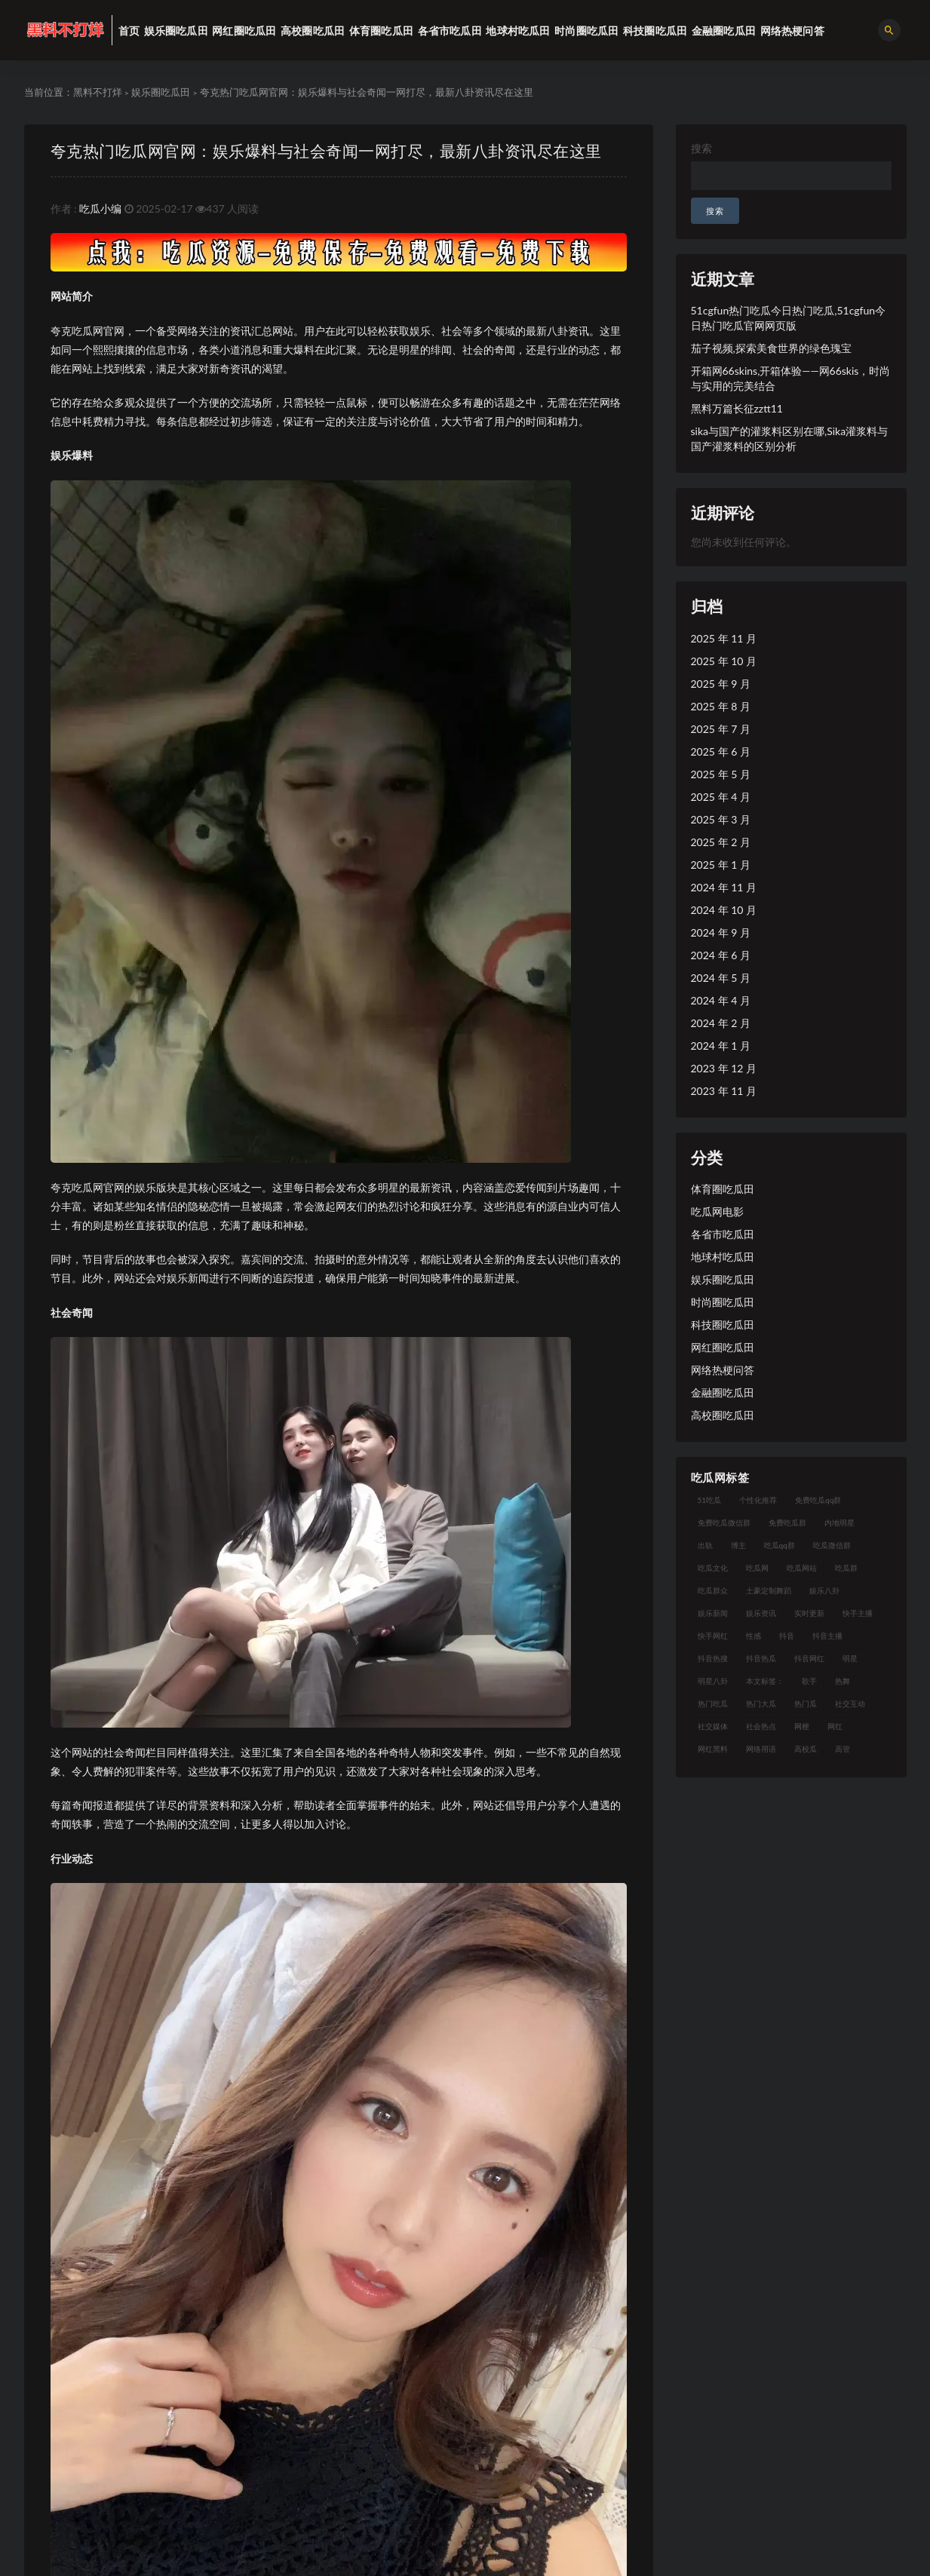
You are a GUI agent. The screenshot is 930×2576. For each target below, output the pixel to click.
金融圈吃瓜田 (722, 1392)
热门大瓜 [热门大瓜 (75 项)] (761, 1703)
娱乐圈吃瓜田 (160, 92)
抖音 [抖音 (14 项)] (786, 1635)
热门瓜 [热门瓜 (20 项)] (805, 1703)
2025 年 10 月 (724, 661)
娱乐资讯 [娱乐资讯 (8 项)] (761, 1613)
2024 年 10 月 (724, 909)
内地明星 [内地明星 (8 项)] (839, 1522)
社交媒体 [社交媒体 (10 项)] (713, 1726)
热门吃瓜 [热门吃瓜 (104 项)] (713, 1703)
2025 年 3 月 (720, 819)
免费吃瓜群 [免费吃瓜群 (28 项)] (787, 1522)
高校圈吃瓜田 (722, 1415)
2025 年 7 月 (720, 728)
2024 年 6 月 (720, 955)
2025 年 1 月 (720, 864)
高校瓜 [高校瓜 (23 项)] (805, 1748)
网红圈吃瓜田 (722, 1347)
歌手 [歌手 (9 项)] (809, 1680)
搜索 (701, 148)
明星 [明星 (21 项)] (850, 1658)
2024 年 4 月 (720, 1000)
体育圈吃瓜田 (722, 1188)
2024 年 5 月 (720, 977)
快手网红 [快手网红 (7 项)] (713, 1635)
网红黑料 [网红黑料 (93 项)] (713, 1748)
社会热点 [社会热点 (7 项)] (761, 1726)
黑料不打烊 (97, 92)
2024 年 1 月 (720, 1045)
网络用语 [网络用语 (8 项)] (761, 1748)
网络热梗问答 (722, 1369)
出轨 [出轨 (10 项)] (705, 1545)
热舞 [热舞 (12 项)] (842, 1680)
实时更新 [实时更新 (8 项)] (809, 1613)
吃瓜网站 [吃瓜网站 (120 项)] (802, 1567)
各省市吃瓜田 (722, 1234)
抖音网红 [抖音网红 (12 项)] (809, 1658)
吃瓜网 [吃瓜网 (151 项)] (757, 1567)
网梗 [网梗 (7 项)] (801, 1726)
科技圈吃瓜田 (722, 1324)
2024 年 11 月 (724, 887)
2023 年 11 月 (724, 1090)
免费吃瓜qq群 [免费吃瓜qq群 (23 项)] (818, 1499)
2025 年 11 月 (724, 638)
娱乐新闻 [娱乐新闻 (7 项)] (713, 1613)
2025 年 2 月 (720, 842)
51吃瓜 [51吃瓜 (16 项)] (710, 1499)
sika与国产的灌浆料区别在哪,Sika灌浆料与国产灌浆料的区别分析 (790, 438)
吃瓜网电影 (717, 1211)
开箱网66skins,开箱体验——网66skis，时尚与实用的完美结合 (791, 378)
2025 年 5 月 (720, 774)
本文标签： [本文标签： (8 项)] (765, 1680)
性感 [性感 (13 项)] (753, 1635)
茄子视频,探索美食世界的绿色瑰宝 (771, 348)
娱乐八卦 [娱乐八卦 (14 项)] (824, 1590)
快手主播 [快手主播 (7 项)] (858, 1613)
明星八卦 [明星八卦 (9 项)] (713, 1680)
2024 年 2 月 (720, 1023)
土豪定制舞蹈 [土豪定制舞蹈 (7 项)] (768, 1590)
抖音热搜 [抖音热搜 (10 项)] (713, 1658)
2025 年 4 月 (720, 796)
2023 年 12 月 (724, 1068)
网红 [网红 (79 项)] (835, 1726)
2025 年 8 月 (720, 706)
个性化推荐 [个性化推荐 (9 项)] (758, 1499)
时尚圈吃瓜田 (722, 1302)
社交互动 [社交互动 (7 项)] (850, 1703)
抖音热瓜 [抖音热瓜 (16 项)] (761, 1658)
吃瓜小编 (100, 208)
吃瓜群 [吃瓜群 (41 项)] (846, 1567)
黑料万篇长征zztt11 (737, 408)
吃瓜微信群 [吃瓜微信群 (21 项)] (832, 1545)
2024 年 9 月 (720, 932)
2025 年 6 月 (720, 751)
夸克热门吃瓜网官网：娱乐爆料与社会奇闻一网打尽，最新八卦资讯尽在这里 (326, 150)
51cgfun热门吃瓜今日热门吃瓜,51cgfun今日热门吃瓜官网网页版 (788, 318)
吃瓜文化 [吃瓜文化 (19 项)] (713, 1567)
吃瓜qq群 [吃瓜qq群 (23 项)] (779, 1545)
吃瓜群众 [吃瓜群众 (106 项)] (713, 1590)
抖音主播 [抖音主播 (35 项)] (827, 1635)
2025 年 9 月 (720, 683)
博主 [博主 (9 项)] (738, 1545)
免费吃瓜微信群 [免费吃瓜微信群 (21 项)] (724, 1522)
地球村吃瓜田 (722, 1256)
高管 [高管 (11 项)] (842, 1748)
